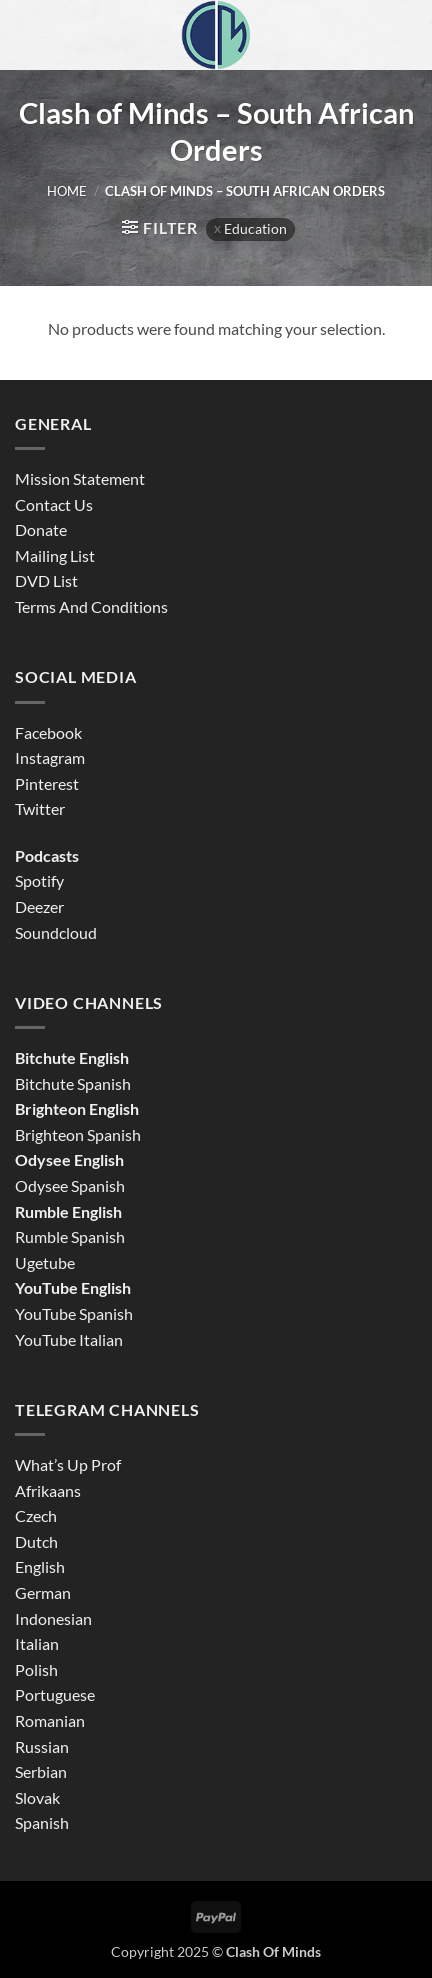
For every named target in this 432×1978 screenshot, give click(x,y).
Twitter (40, 808)
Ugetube (45, 1262)
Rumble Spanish (70, 1236)
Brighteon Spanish (78, 1134)
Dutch (36, 1541)
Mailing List (55, 555)
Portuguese (55, 1694)
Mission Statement (80, 478)
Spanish (42, 1822)
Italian (37, 1643)
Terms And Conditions (91, 606)
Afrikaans (48, 1490)
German (43, 1592)
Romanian (50, 1720)
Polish (36, 1669)
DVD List (46, 580)
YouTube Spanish (74, 1313)
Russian (42, 1746)
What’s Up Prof (68, 1464)
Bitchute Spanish (73, 1083)
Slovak (37, 1797)
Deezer (39, 906)
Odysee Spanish (70, 1185)
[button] (159, 227)
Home (67, 191)
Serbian (41, 1771)
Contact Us (54, 504)
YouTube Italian (69, 1339)
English (40, 1566)
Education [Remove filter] (255, 229)
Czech (36, 1515)
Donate (41, 529)
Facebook (48, 732)
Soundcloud (56, 932)
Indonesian (53, 1618)
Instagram (50, 757)
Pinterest (47, 783)
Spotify (39, 880)
